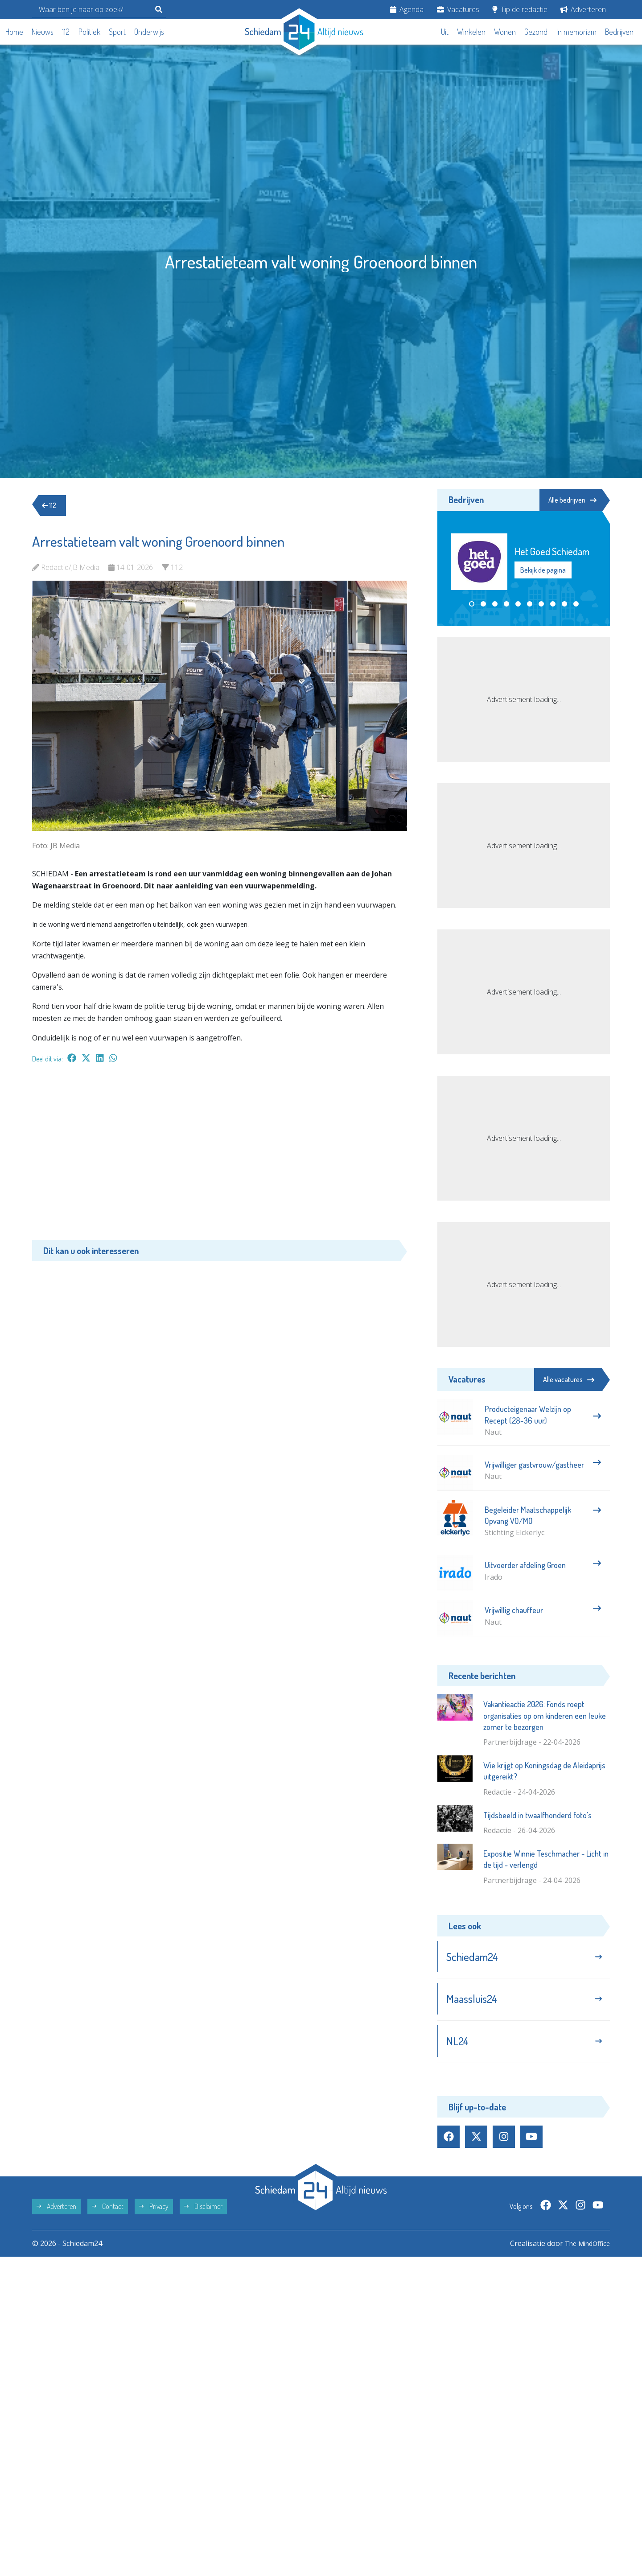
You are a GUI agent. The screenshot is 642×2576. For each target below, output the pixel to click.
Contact (107, 2212)
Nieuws (43, 32)
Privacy (154, 2212)
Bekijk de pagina (543, 570)
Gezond (535, 32)
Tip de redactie (519, 9)
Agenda (407, 9)
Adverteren (583, 9)
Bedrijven (619, 32)
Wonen (505, 32)
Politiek (89, 32)
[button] (471, 604)
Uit (445, 32)
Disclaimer (203, 2212)
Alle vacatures (568, 1379)
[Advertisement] (219, 1156)
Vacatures (458, 9)
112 (66, 32)
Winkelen (471, 32)
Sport (117, 32)
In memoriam (576, 32)
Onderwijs (149, 32)
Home (14, 32)
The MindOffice (584, 2249)
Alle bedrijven (569, 499)
